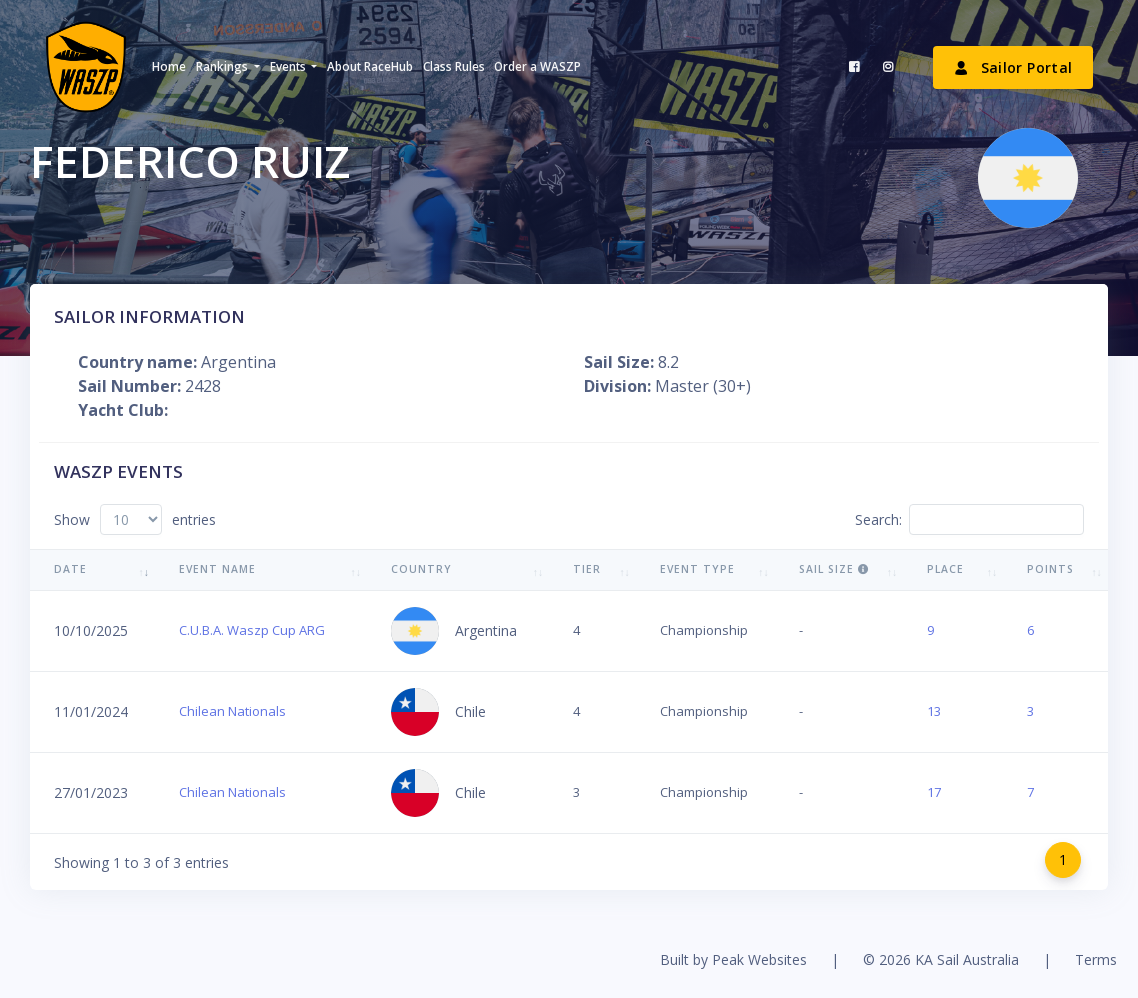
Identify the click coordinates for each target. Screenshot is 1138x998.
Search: (969, 519)
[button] (227, 67)
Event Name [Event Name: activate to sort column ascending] (217, 569)
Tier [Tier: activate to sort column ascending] (587, 569)
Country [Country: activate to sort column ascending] (421, 569)
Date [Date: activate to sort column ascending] (70, 569)
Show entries (135, 519)
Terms (1096, 959)
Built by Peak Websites (733, 959)
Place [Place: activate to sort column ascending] (945, 569)
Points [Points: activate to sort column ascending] (1050, 569)
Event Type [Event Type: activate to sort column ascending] (697, 569)
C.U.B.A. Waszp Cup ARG (252, 630)
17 (934, 792)
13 (934, 711)
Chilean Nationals (232, 711)
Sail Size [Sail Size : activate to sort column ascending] (834, 569)
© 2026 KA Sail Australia (941, 959)
